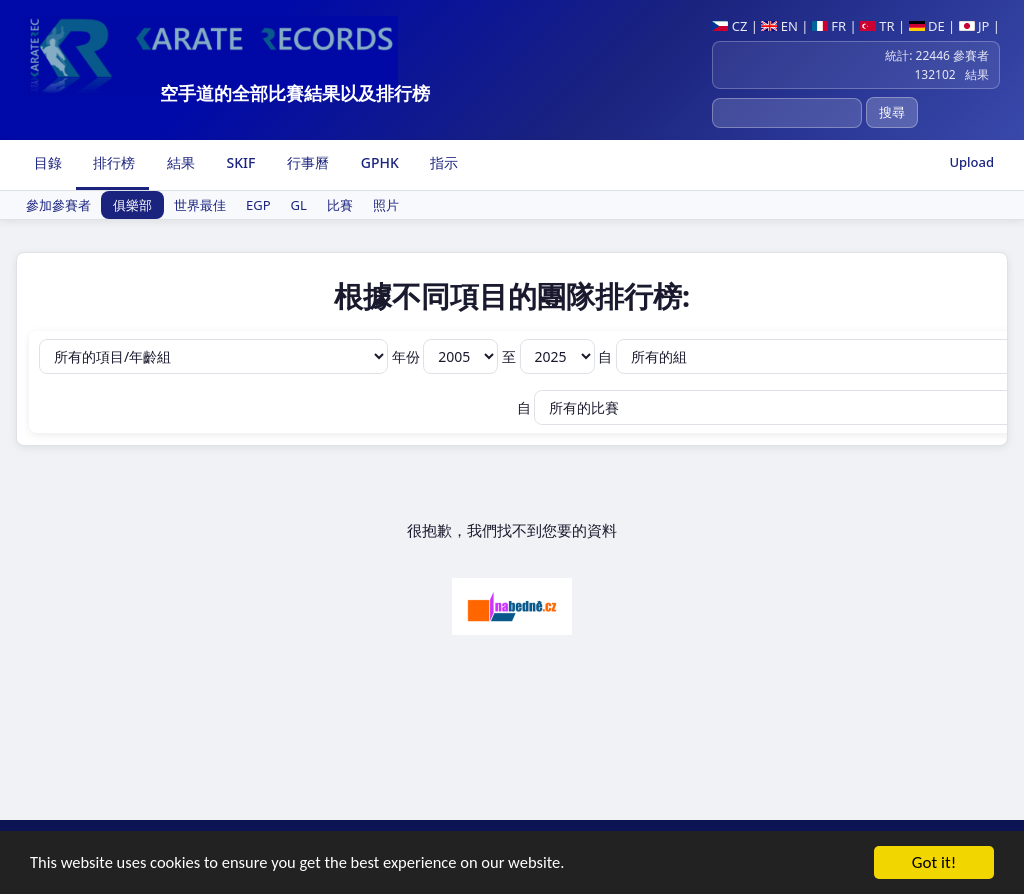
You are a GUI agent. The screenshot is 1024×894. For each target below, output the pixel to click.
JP (974, 26)
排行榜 (113, 162)
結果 (179, 162)
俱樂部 (132, 205)
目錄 (46, 162)
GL (299, 205)
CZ (729, 26)
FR (829, 26)
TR (877, 26)
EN (779, 26)
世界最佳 (200, 205)
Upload (971, 162)
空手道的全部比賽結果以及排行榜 (295, 93)
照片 (386, 205)
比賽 (340, 205)
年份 (447, 356)
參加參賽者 (58, 205)
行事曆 (306, 162)
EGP (258, 205)
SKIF (239, 162)
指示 (443, 162)
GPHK (378, 162)
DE (927, 26)
